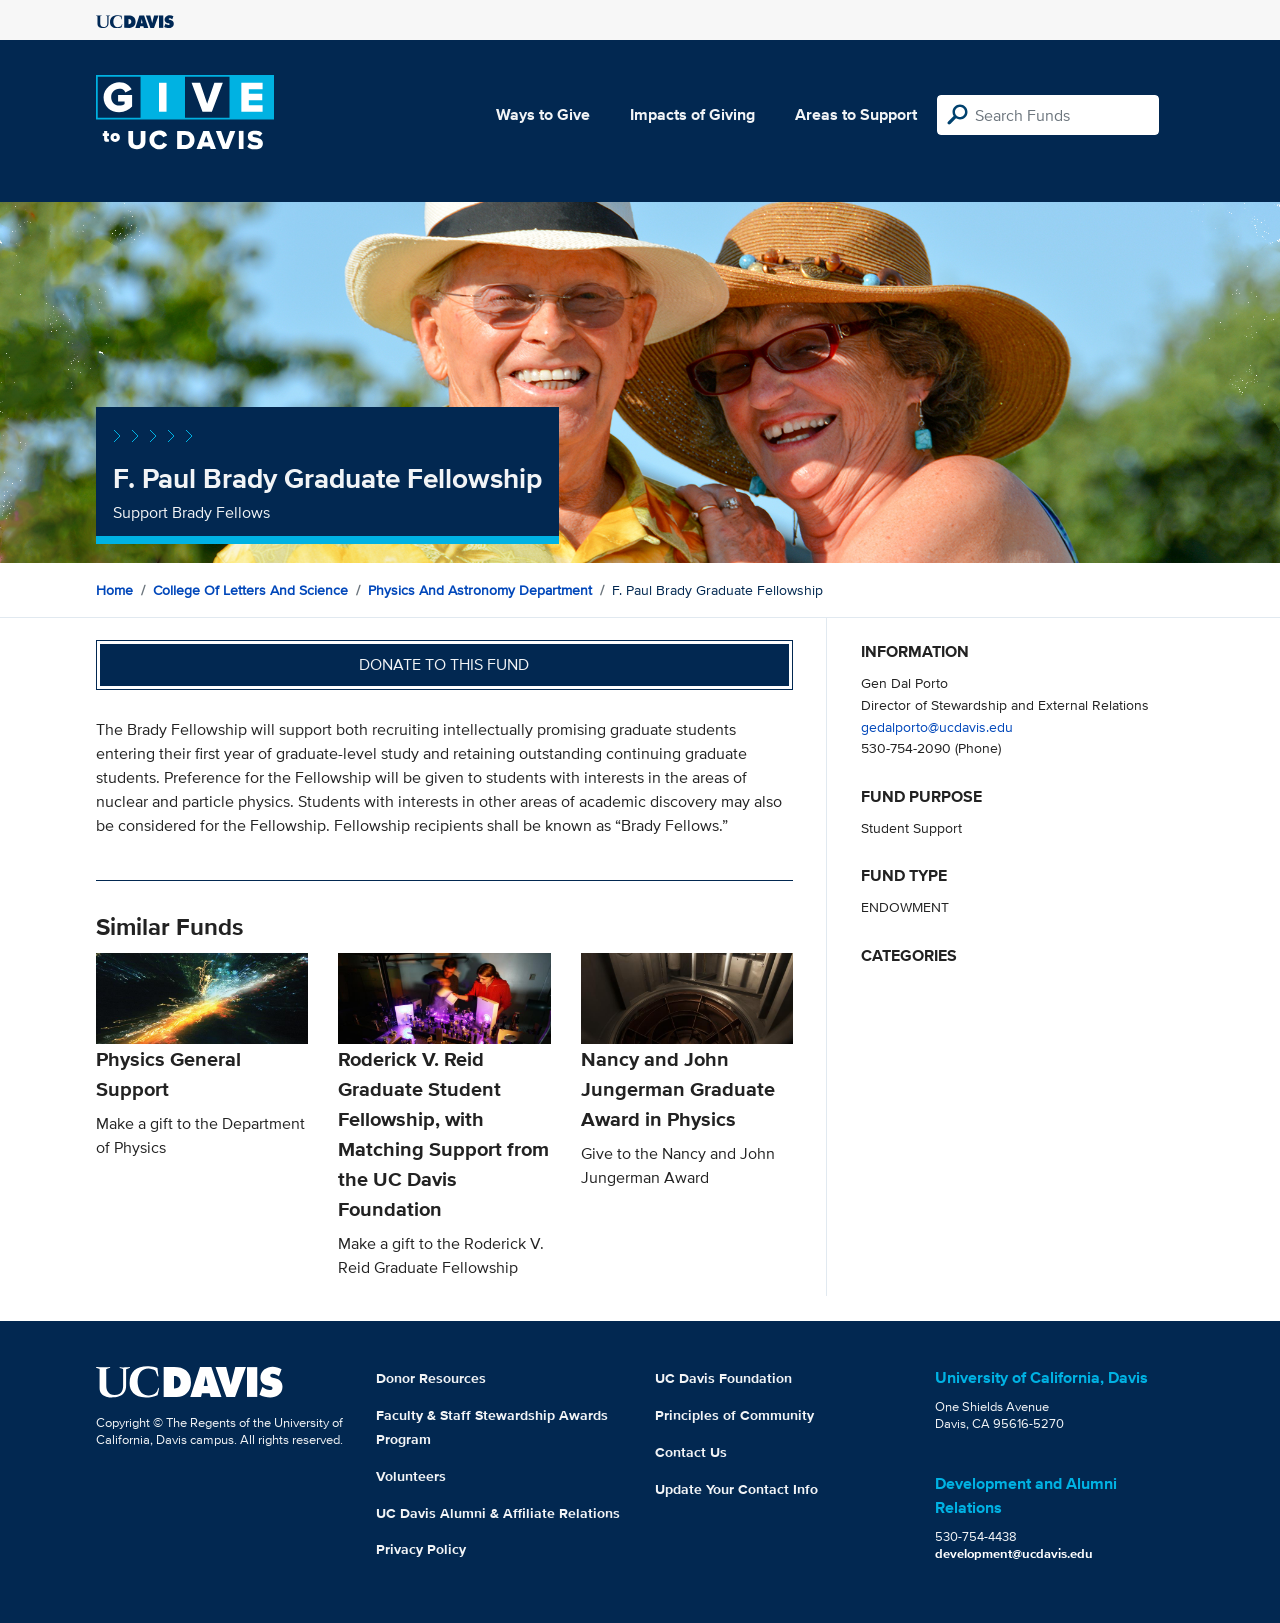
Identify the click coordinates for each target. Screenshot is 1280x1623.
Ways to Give (543, 114)
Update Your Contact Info (736, 1489)
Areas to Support (856, 114)
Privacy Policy (421, 1549)
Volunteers (411, 1476)
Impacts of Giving (692, 114)
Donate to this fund (444, 664)
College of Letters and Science (250, 590)
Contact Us (691, 1452)
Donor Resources (431, 1378)
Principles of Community (734, 1415)
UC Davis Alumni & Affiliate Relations (498, 1513)
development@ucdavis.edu (1014, 1553)
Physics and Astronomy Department (480, 590)
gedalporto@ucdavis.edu (937, 726)
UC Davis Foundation (723, 1378)
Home (114, 590)
